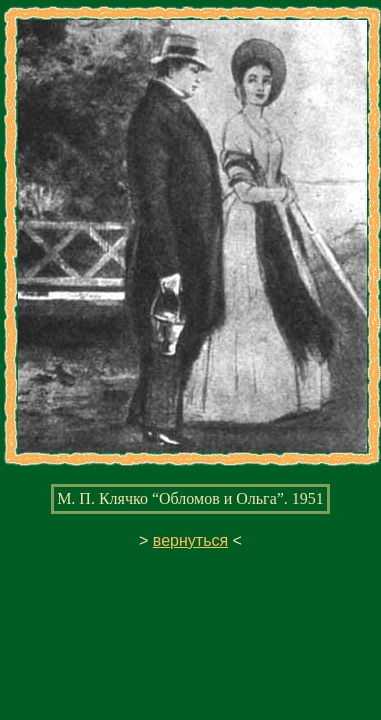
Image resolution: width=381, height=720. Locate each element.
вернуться (190, 540)
